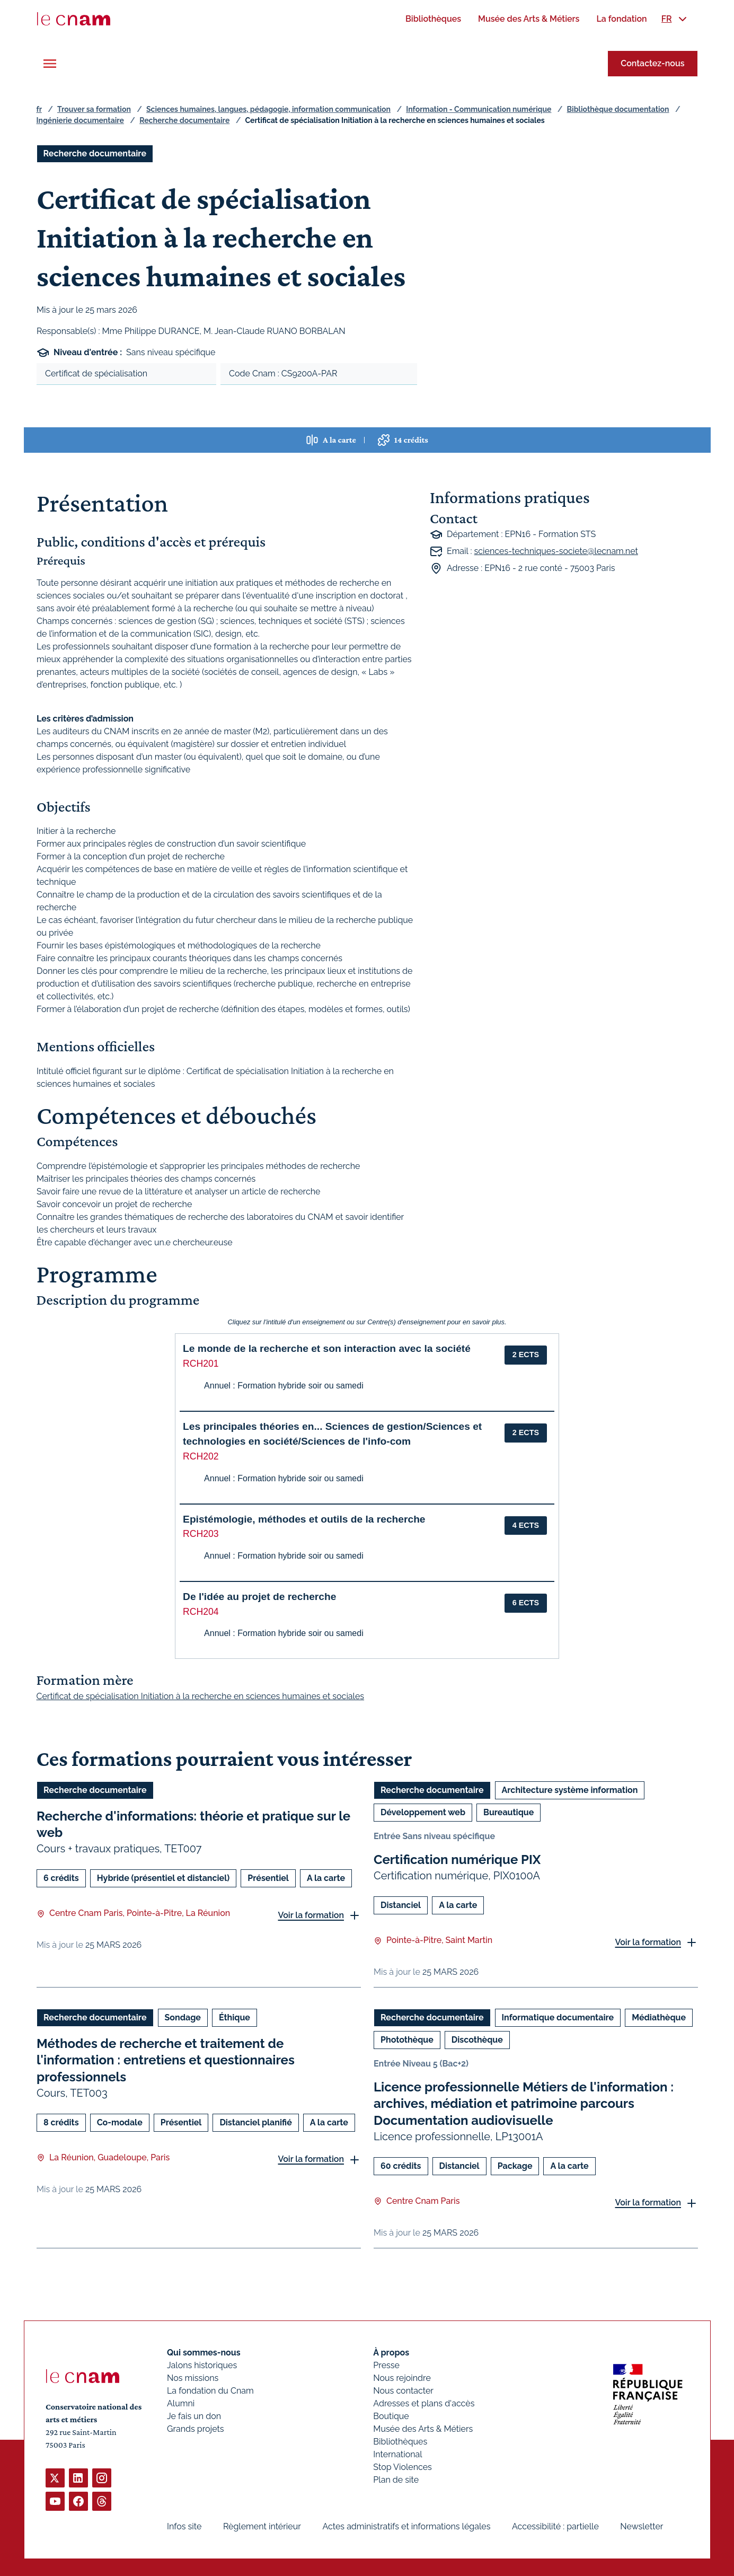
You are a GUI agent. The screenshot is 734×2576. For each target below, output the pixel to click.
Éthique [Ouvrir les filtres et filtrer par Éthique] (234, 2017)
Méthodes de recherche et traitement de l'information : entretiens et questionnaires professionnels (166, 2060)
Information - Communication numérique (478, 109)
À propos (391, 2353)
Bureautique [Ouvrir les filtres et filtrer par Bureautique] (508, 1812)
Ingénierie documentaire (80, 120)
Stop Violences (402, 2467)
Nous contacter (403, 2391)
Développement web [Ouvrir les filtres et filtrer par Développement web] (423, 1812)
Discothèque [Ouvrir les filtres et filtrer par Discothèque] (476, 2040)
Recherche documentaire (184, 120)
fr (39, 109)
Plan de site (396, 2480)
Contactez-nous (652, 63)
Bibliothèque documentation (618, 109)
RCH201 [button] (200, 1363)
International (397, 2454)
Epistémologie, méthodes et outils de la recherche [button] (304, 1519)
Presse (386, 2365)
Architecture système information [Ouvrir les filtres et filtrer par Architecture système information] (569, 1790)
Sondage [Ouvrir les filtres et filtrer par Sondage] (182, 2017)
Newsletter (641, 2526)
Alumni (180, 2403)
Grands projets (195, 2429)
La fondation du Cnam (210, 2391)
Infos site (184, 2526)
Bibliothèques (400, 2442)
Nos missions (192, 2378)
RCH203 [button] (200, 1533)
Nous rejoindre (401, 2378)
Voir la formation (311, 1915)
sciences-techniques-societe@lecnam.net (556, 551)
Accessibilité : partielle (554, 2526)
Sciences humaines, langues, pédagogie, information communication (268, 109)
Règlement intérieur (261, 2526)
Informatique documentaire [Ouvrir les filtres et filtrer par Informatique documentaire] (557, 2017)
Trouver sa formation (94, 109)
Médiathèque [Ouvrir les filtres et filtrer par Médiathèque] (659, 2017)
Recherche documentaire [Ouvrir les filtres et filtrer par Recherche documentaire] (95, 153)
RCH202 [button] (200, 1456)
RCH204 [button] (200, 1611)
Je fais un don (194, 2416)
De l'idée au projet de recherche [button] (259, 1596)
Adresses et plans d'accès (423, 2403)
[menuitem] (433, 18)
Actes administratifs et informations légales (406, 2526)
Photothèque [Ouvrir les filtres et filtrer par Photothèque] (407, 2040)
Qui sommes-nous (204, 2353)
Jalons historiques (202, 2365)
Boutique (391, 2416)
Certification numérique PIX (457, 1859)
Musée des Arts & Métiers (423, 2429)
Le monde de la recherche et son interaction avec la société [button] (327, 1348)
